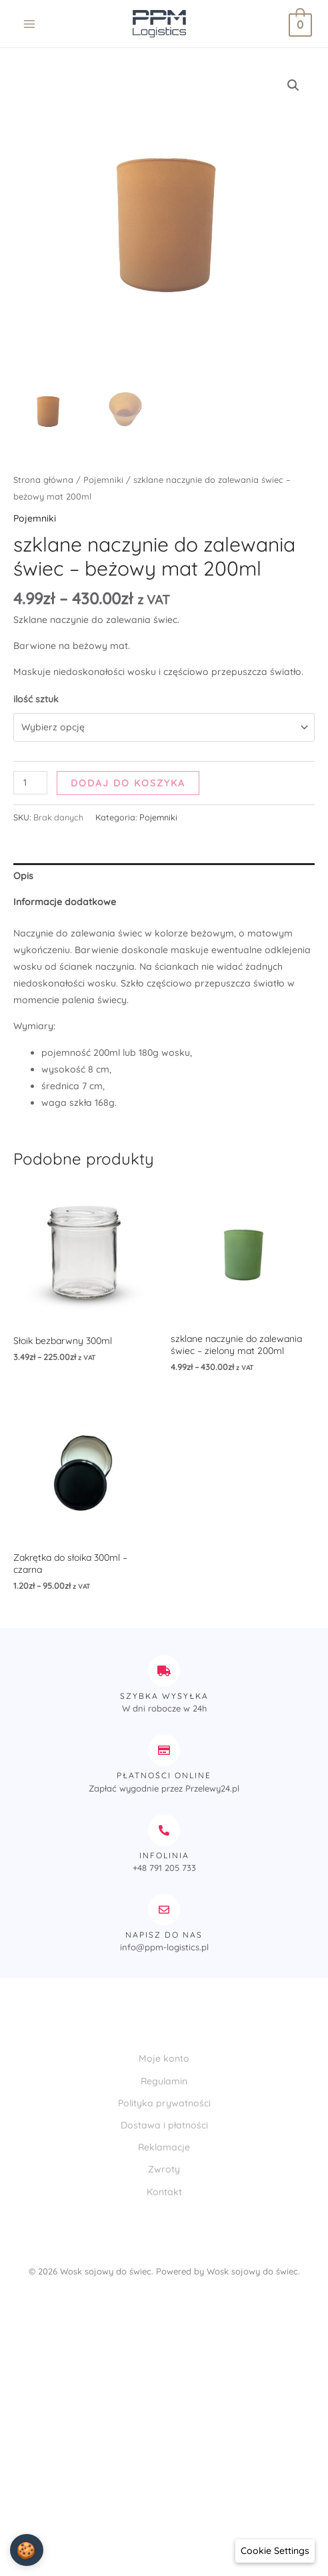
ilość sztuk (36, 699)
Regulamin (164, 2081)
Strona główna (43, 479)
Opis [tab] (23, 876)
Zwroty (164, 2169)
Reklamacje (164, 2147)
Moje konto (164, 2058)
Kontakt (164, 2192)
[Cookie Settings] (275, 2551)
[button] (293, 85)
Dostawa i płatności (164, 2125)
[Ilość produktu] (30, 783)
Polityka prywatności (164, 2103)
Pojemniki (103, 479)
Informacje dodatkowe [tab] (64, 902)
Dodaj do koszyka (128, 783)
